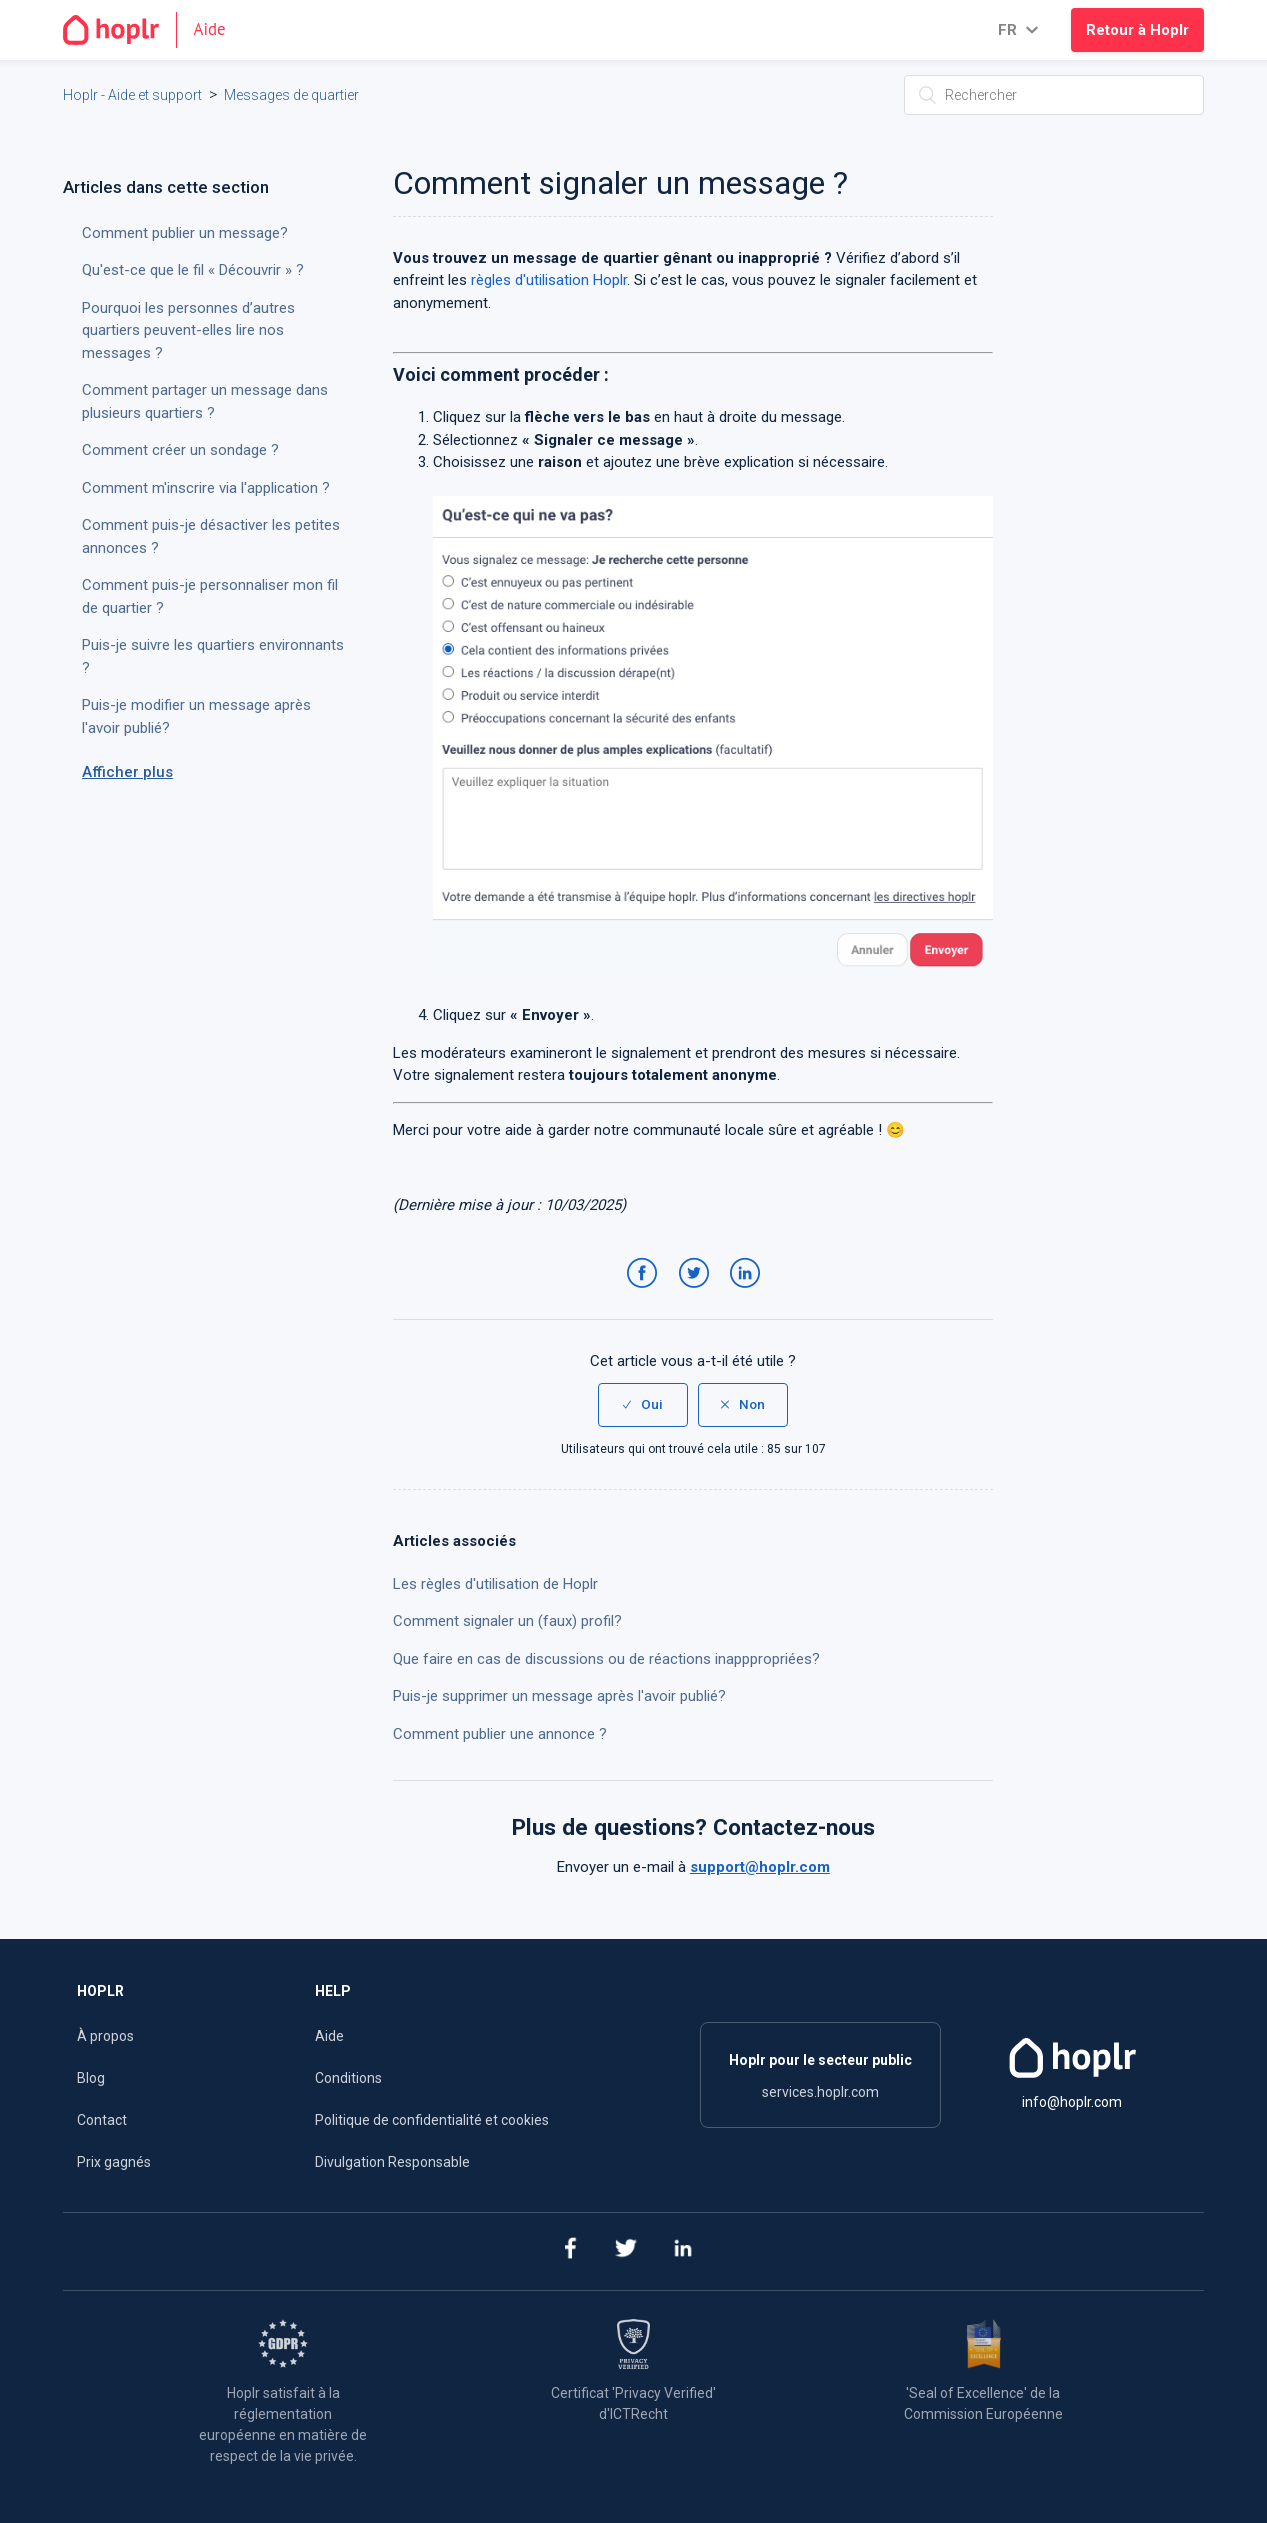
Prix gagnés (114, 2162)
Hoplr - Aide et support (132, 95)
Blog (91, 2078)
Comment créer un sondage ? (180, 450)
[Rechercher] (1054, 95)
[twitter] (626, 2251)
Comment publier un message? (185, 233)
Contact (102, 2120)
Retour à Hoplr (1137, 30)
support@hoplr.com (760, 1867)
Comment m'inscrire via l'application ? (206, 488)
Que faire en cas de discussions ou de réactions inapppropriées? (606, 1659)
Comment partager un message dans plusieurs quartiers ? (205, 401)
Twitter (697, 1293)
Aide (329, 2036)
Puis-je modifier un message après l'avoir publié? (196, 716)
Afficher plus (127, 772)
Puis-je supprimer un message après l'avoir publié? (559, 1696)
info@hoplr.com (1072, 2102)
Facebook (645, 1293)
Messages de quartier (291, 95)
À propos (105, 2036)
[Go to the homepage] (152, 30)
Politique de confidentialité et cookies (432, 2120)
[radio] (643, 1405)
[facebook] (569, 2251)
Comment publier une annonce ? (500, 1734)
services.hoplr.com (820, 2092)
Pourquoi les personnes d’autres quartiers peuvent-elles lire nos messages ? (188, 330)
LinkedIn (748, 1293)
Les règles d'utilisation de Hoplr (495, 1584)
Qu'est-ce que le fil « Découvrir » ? (193, 270)
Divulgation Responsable (392, 2162)
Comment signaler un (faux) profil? (507, 1621)
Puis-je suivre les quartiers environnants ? (213, 656)
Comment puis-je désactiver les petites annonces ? (211, 536)
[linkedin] (683, 2251)
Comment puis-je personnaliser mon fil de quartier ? (210, 596)
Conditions (348, 2078)
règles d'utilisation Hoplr (549, 280)
